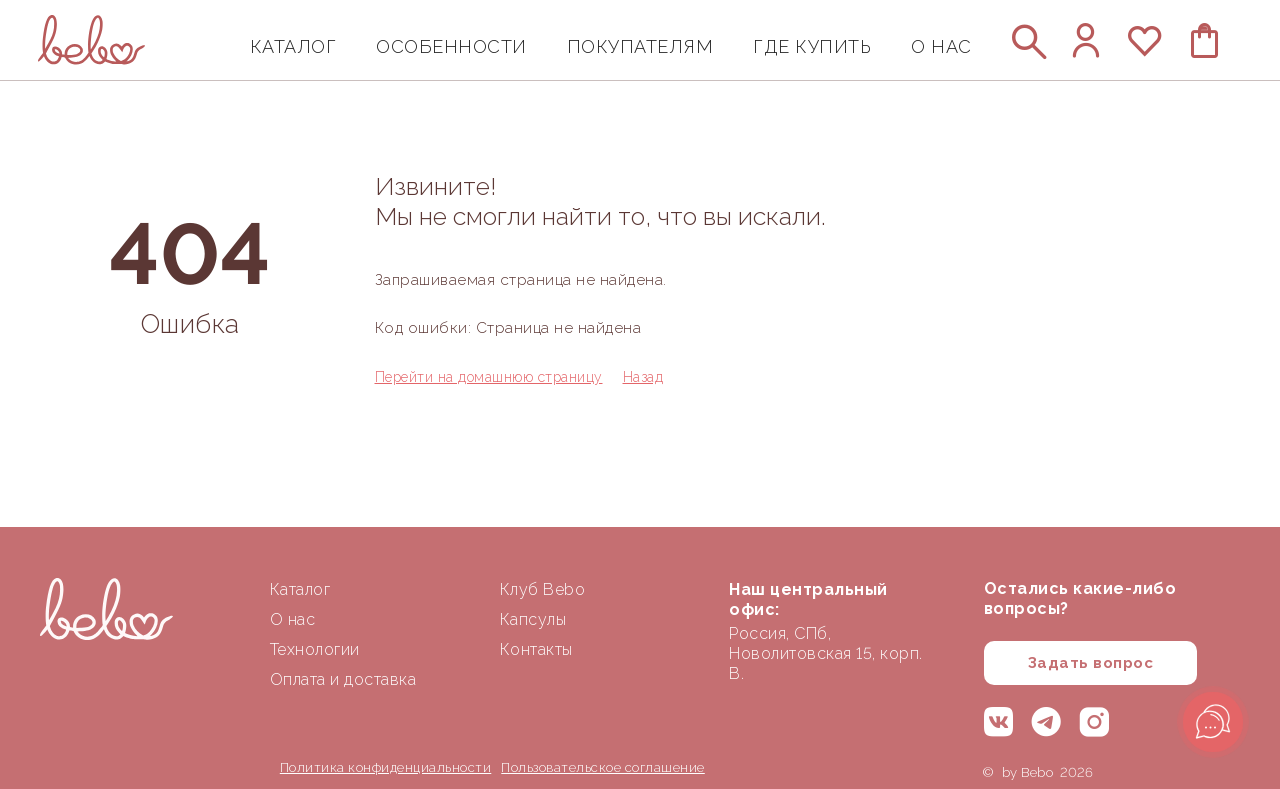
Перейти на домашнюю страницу (489, 377)
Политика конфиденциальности (386, 767)
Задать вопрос (1091, 663)
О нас (293, 619)
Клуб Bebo (543, 589)
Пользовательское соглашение (603, 767)
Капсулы (533, 619)
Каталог (300, 589)
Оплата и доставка (343, 679)
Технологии (315, 649)
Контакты (536, 649)
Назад (643, 377)
